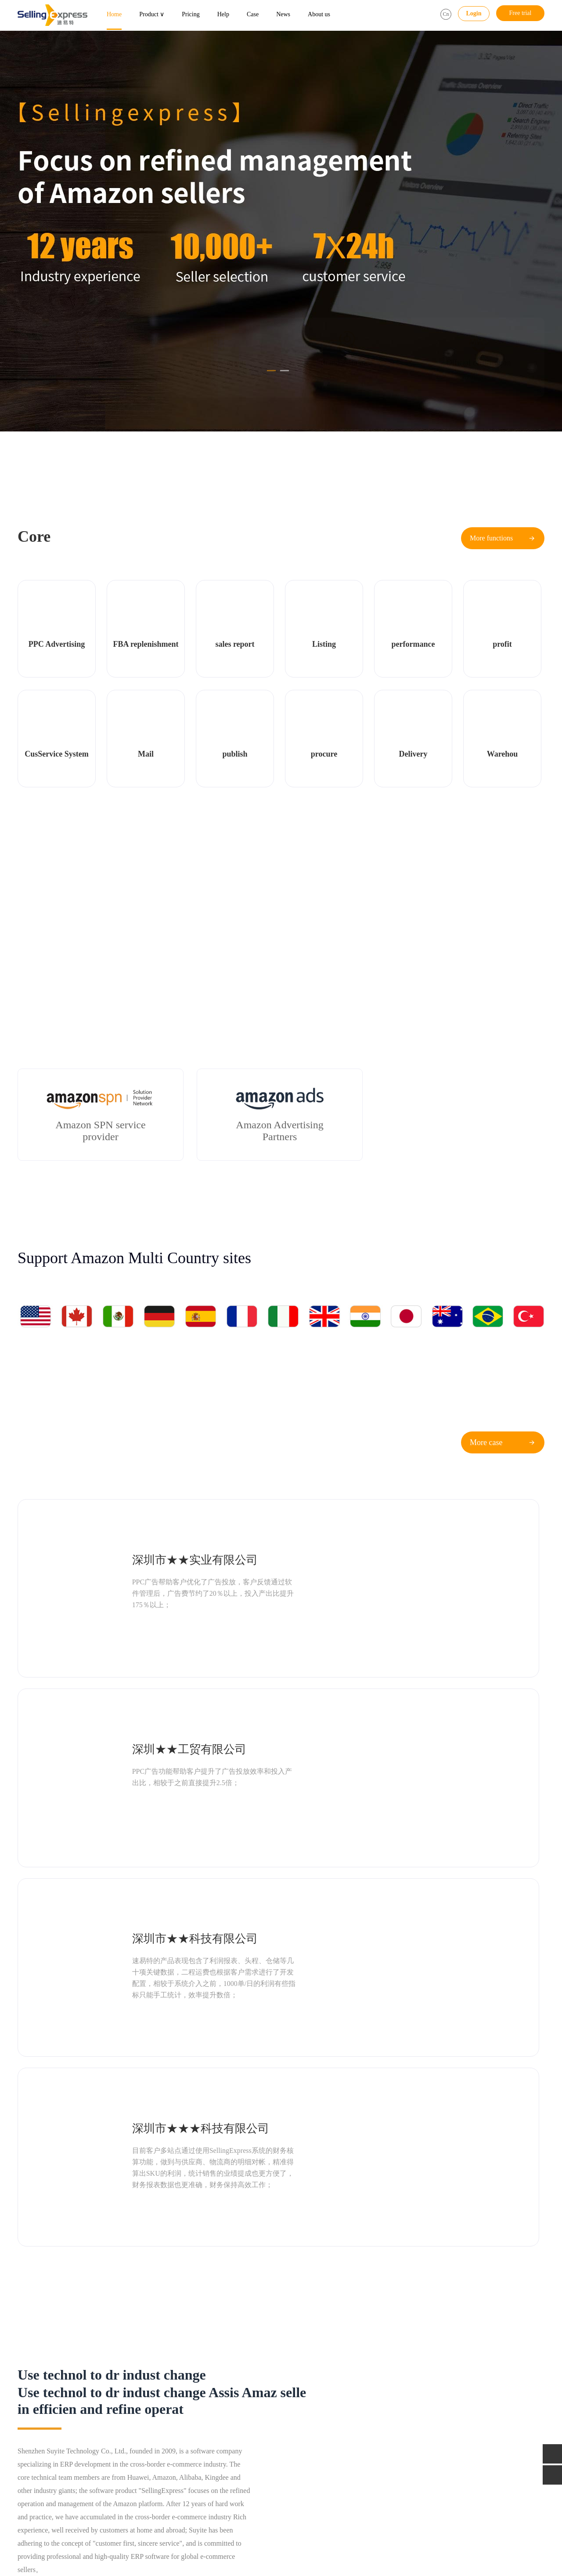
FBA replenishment (125, 2405)
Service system (119, 2430)
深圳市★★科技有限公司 (155, 1642)
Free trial (520, 13)
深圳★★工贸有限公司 (416, 1524)
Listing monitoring (124, 2418)
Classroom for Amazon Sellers (340, 2430)
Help (223, 14)
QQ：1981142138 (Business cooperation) (464, 2430)
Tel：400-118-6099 (437, 2405)
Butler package (211, 2418)
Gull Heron (83, 2530)
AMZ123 (51, 2530)
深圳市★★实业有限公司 (155, 1524)
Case (253, 14)
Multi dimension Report (47, 2430)
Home (114, 14)
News (283, 14)
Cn (446, 14)
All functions (117, 2442)
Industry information (328, 2405)
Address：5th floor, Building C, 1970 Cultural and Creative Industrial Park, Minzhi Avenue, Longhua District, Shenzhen (474, 2479)
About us (319, 14)
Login (473, 13)
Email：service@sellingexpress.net (457, 2418)
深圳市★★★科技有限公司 (427, 1642)
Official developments (330, 2418)
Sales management (41, 2442)
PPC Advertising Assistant (50, 2405)
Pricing (190, 14)
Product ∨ (151, 14)
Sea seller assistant (41, 2418)
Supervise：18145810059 (445, 2442)
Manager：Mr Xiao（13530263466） (460, 2455)
